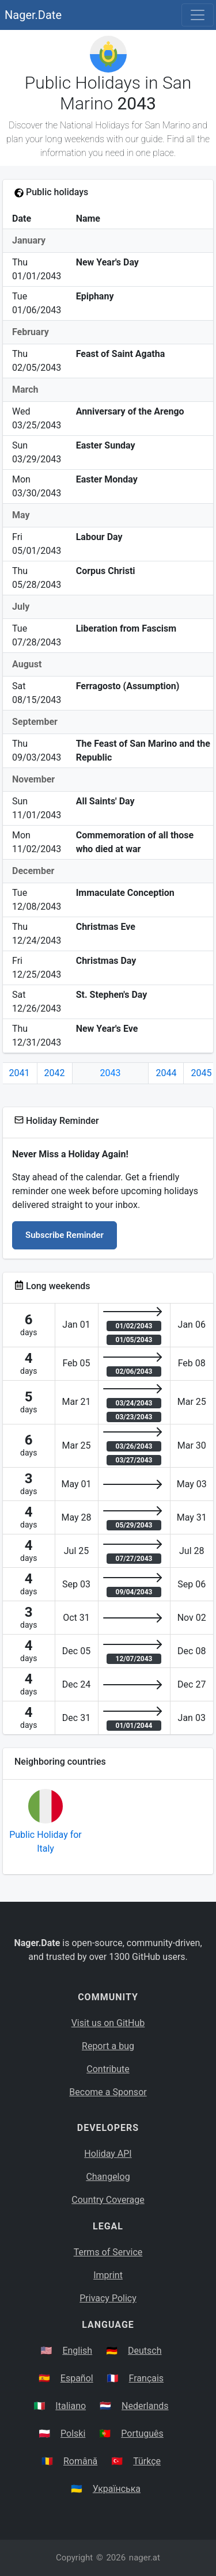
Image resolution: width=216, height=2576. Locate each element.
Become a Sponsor (107, 2092)
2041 (19, 1072)
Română (80, 2461)
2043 (110, 1072)
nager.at (144, 2557)
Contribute (107, 2069)
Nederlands (145, 2405)
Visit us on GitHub (108, 2023)
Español (76, 2378)
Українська (117, 2488)
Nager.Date (33, 15)
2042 (54, 1072)
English (77, 2350)
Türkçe (147, 2461)
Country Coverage (107, 2199)
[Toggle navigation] (197, 14)
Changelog (108, 2176)
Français (146, 2378)
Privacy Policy (108, 2298)
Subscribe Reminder (64, 1235)
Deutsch (144, 2350)
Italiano (70, 2405)
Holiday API (107, 2153)
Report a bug (108, 2046)
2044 (166, 1072)
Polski (72, 2433)
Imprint (108, 2275)
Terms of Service (108, 2252)
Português (142, 2433)
